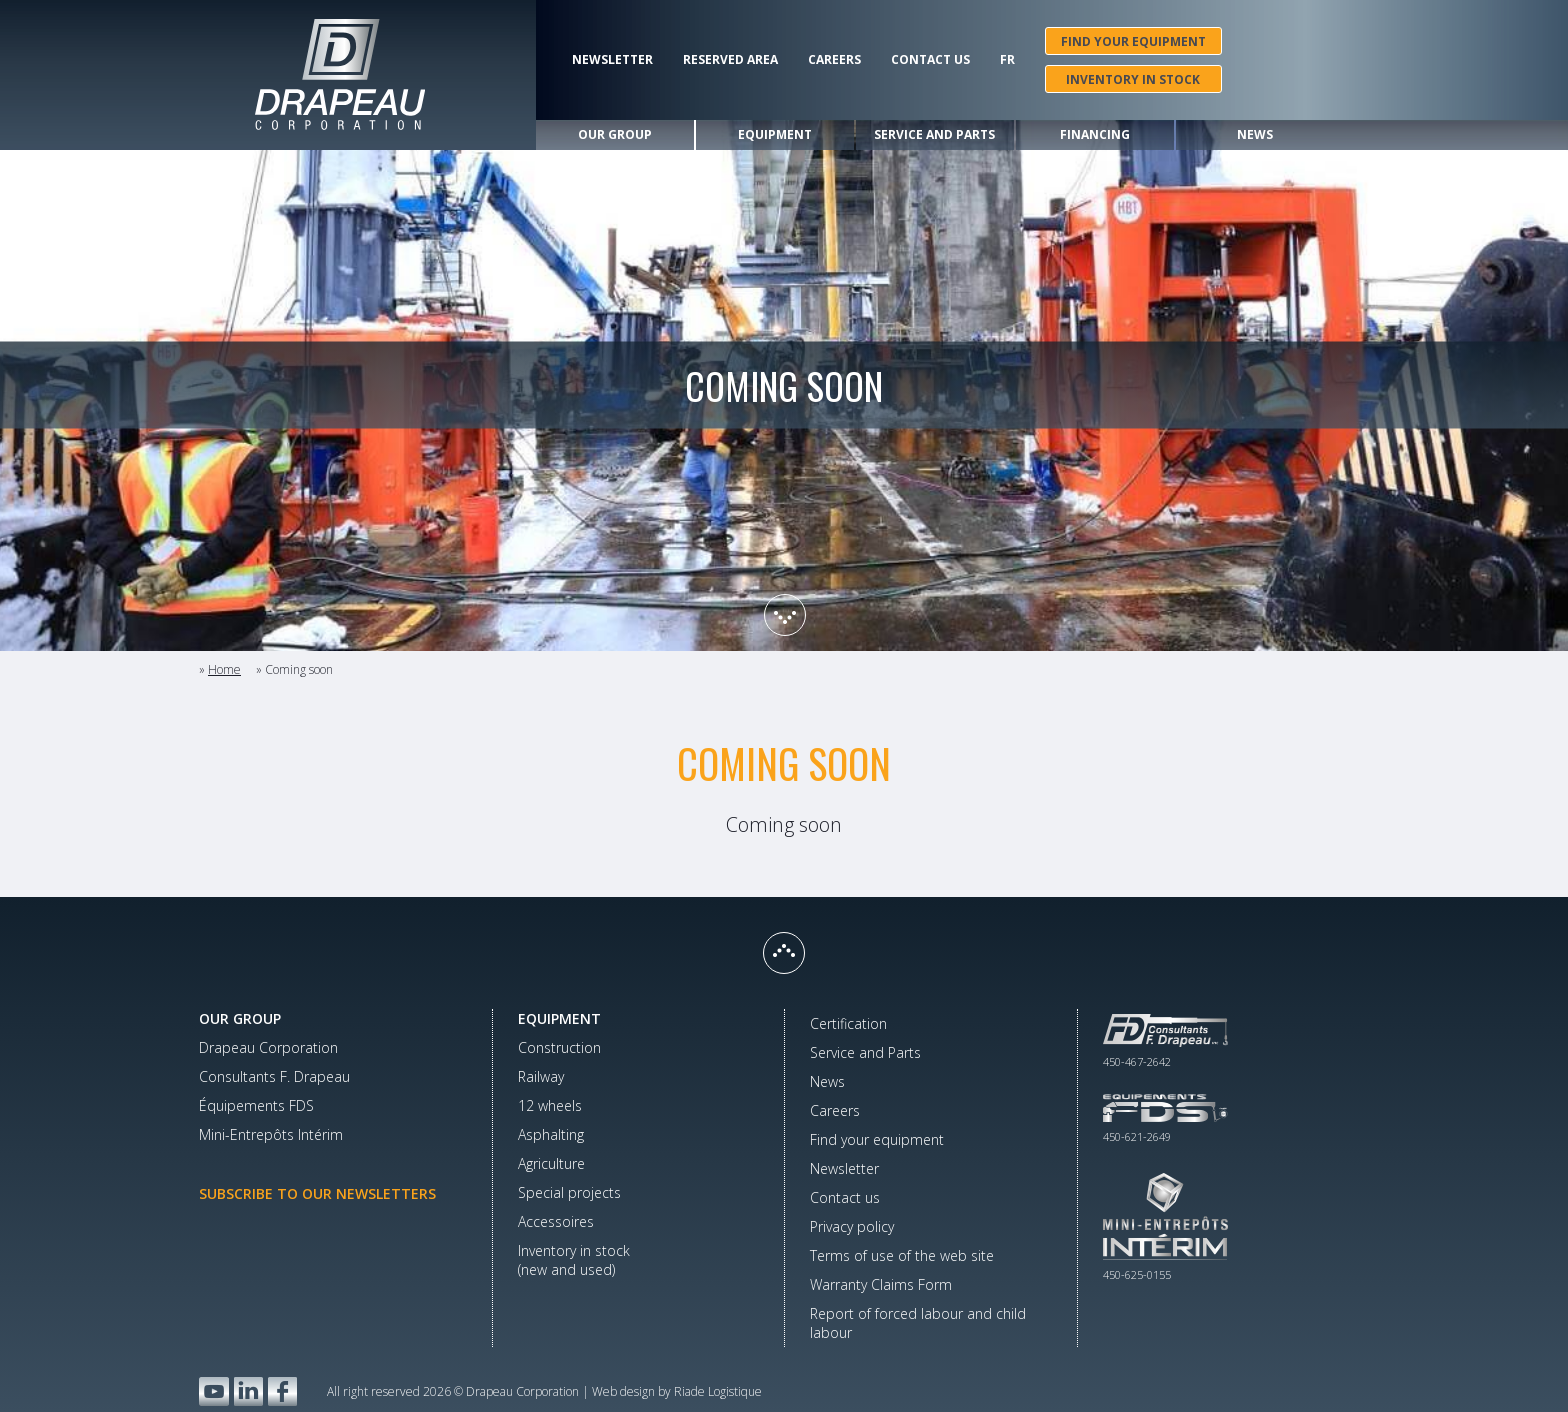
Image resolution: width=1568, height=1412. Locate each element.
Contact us (930, 60)
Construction (559, 1047)
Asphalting (551, 1134)
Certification (848, 1023)
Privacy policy (852, 1226)
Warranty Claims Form (881, 1284)
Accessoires (556, 1221)
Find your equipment (1133, 41)
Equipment (775, 134)
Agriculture (551, 1163)
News (1255, 134)
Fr (1007, 60)
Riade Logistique (718, 1391)
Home (224, 669)
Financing (1095, 134)
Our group (615, 134)
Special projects (569, 1192)
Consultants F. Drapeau (274, 1076)
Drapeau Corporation (268, 1047)
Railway (541, 1076)
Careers (834, 60)
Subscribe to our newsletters (317, 1193)
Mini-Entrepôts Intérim (271, 1134)
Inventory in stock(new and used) (574, 1260)
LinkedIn (248, 1391)
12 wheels (550, 1105)
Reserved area (730, 60)
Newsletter (612, 60)
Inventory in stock (1133, 79)
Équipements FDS (256, 1105)
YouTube (214, 1391)
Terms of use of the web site (902, 1255)
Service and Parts (934, 134)
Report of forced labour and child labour (918, 1323)
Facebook (282, 1391)
